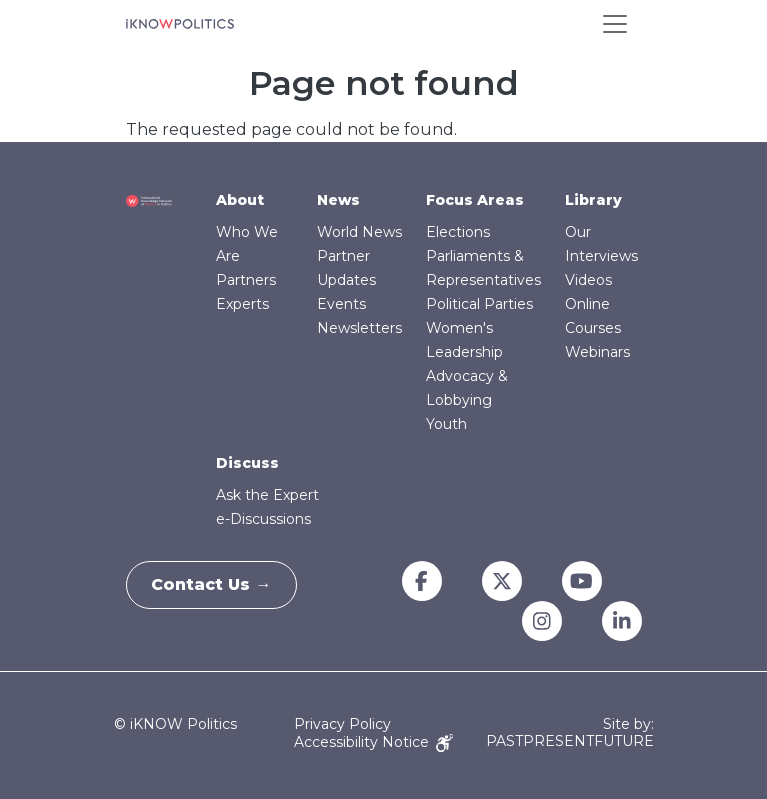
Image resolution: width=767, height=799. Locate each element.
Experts (242, 304)
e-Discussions (263, 519)
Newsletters (359, 328)
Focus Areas (475, 200)
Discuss (247, 463)
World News (359, 232)
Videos (588, 280)
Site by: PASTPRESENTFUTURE (570, 733)
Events (341, 304)
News (338, 200)
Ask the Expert (267, 495)
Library (593, 200)
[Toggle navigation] (615, 24)
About (240, 200)
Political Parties (479, 304)
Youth (446, 424)
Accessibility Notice (373, 742)
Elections (458, 232)
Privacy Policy (342, 724)
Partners (246, 280)
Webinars (597, 352)
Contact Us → (217, 584)
